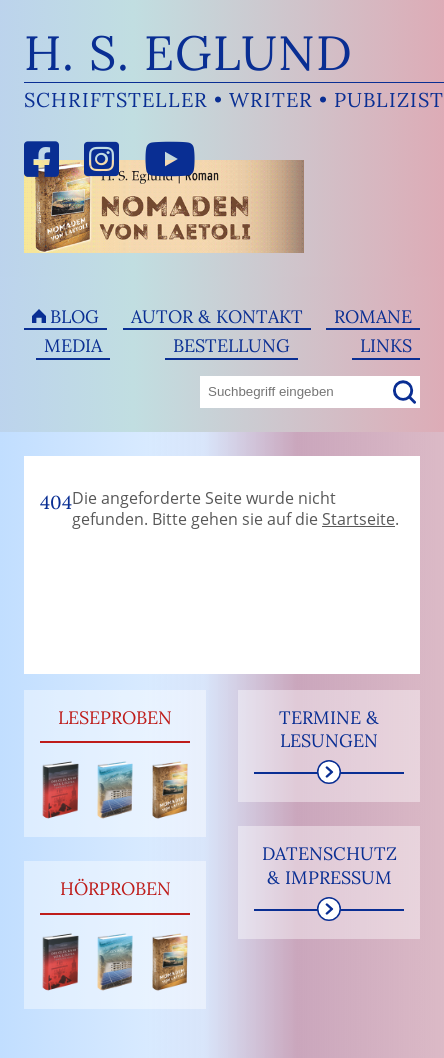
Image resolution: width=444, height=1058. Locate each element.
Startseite (358, 519)
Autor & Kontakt (217, 316)
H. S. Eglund (188, 52)
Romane (373, 316)
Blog (74, 316)
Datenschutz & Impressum (329, 865)
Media (73, 345)
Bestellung (231, 345)
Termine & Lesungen (329, 729)
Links (386, 345)
